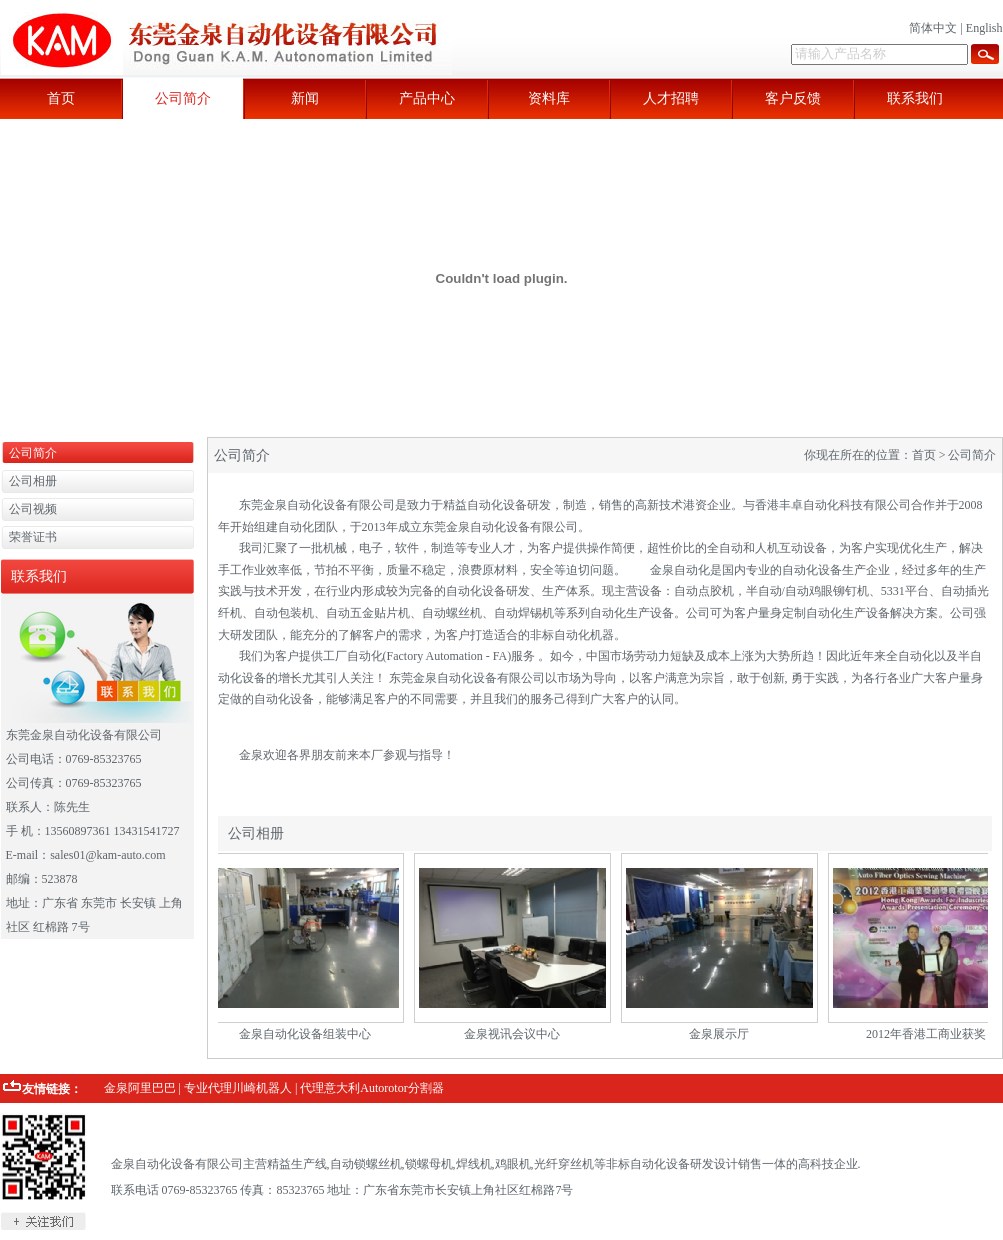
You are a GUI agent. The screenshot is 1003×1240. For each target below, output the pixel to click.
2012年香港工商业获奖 (931, 1034)
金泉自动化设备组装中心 (310, 1034)
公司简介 (183, 98)
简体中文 (933, 28)
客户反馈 (793, 98)
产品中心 (427, 98)
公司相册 (33, 481)
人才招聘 (671, 98)
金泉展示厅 (724, 1034)
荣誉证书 (33, 537)
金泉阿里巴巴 (140, 1088)
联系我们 (915, 98)
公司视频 (33, 509)
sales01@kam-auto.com (107, 855)
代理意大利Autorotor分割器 (371, 1088)
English (984, 28)
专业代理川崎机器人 (238, 1088)
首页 (61, 98)
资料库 (549, 98)
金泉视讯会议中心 (517, 1034)
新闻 (305, 98)
